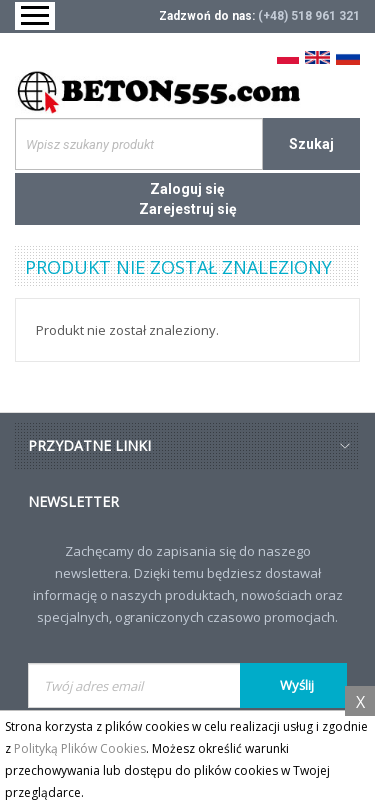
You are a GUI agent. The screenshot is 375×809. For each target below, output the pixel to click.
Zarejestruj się (188, 209)
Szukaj (311, 144)
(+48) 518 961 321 (309, 16)
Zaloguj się (187, 189)
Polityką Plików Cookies (80, 748)
